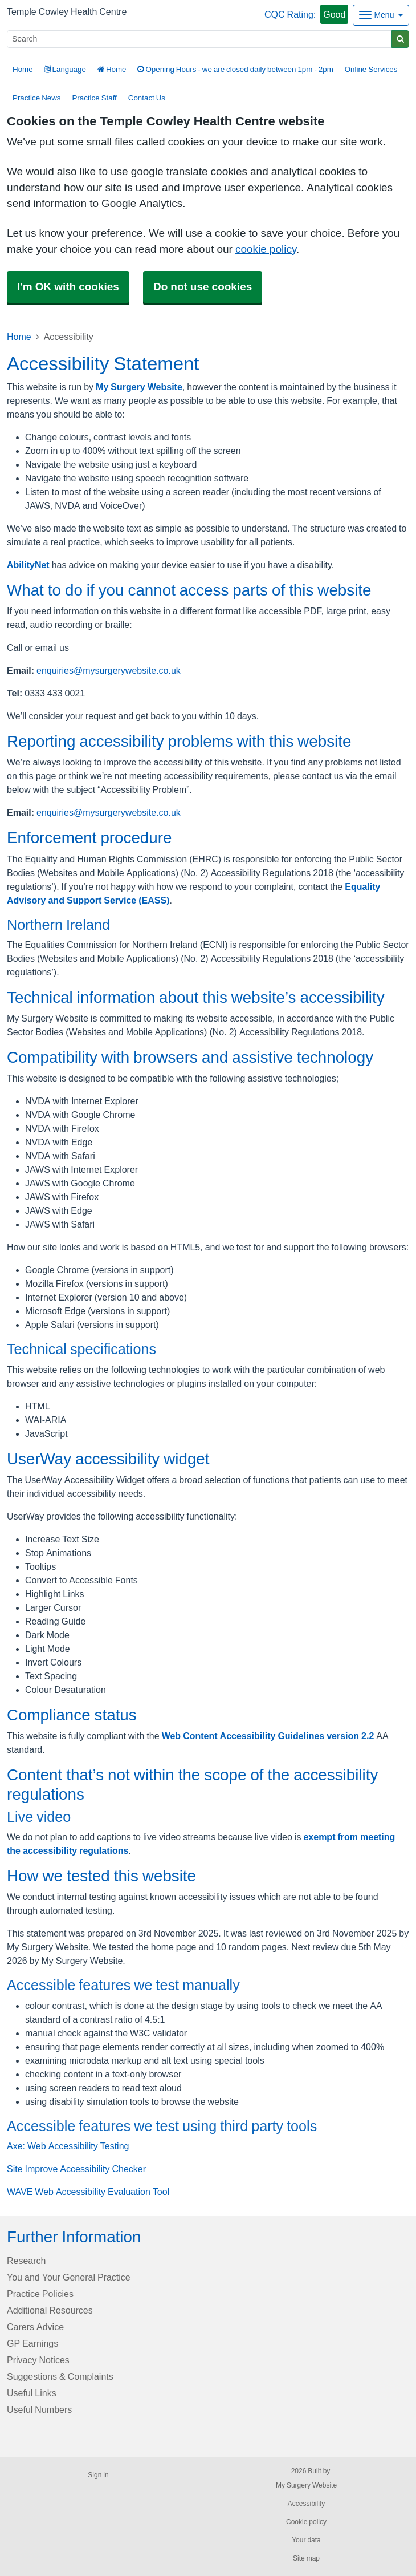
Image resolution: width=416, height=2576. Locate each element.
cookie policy (265, 249)
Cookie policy (306, 2521)
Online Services (371, 69)
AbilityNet (28, 564)
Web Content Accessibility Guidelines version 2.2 (268, 1735)
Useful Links (31, 2392)
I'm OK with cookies (68, 286)
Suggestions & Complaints (60, 2376)
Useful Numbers (39, 2409)
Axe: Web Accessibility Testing (68, 2145)
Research (26, 2260)
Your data (306, 2540)
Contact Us (146, 98)
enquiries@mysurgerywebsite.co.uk (108, 670)
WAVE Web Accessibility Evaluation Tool (88, 2191)
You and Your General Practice (68, 2277)
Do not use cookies (202, 286)
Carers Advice (35, 2326)
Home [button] (23, 69)
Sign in (98, 2475)
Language (65, 69)
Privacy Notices (38, 2359)
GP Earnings (32, 2343)
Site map (306, 2558)
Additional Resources (50, 2310)
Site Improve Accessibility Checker (76, 2168)
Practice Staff (94, 98)
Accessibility (306, 2503)
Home (112, 69)
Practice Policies (40, 2293)
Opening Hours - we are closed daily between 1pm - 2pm (235, 69)
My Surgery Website (139, 386)
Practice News (36, 98)
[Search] (199, 39)
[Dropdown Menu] (381, 15)
